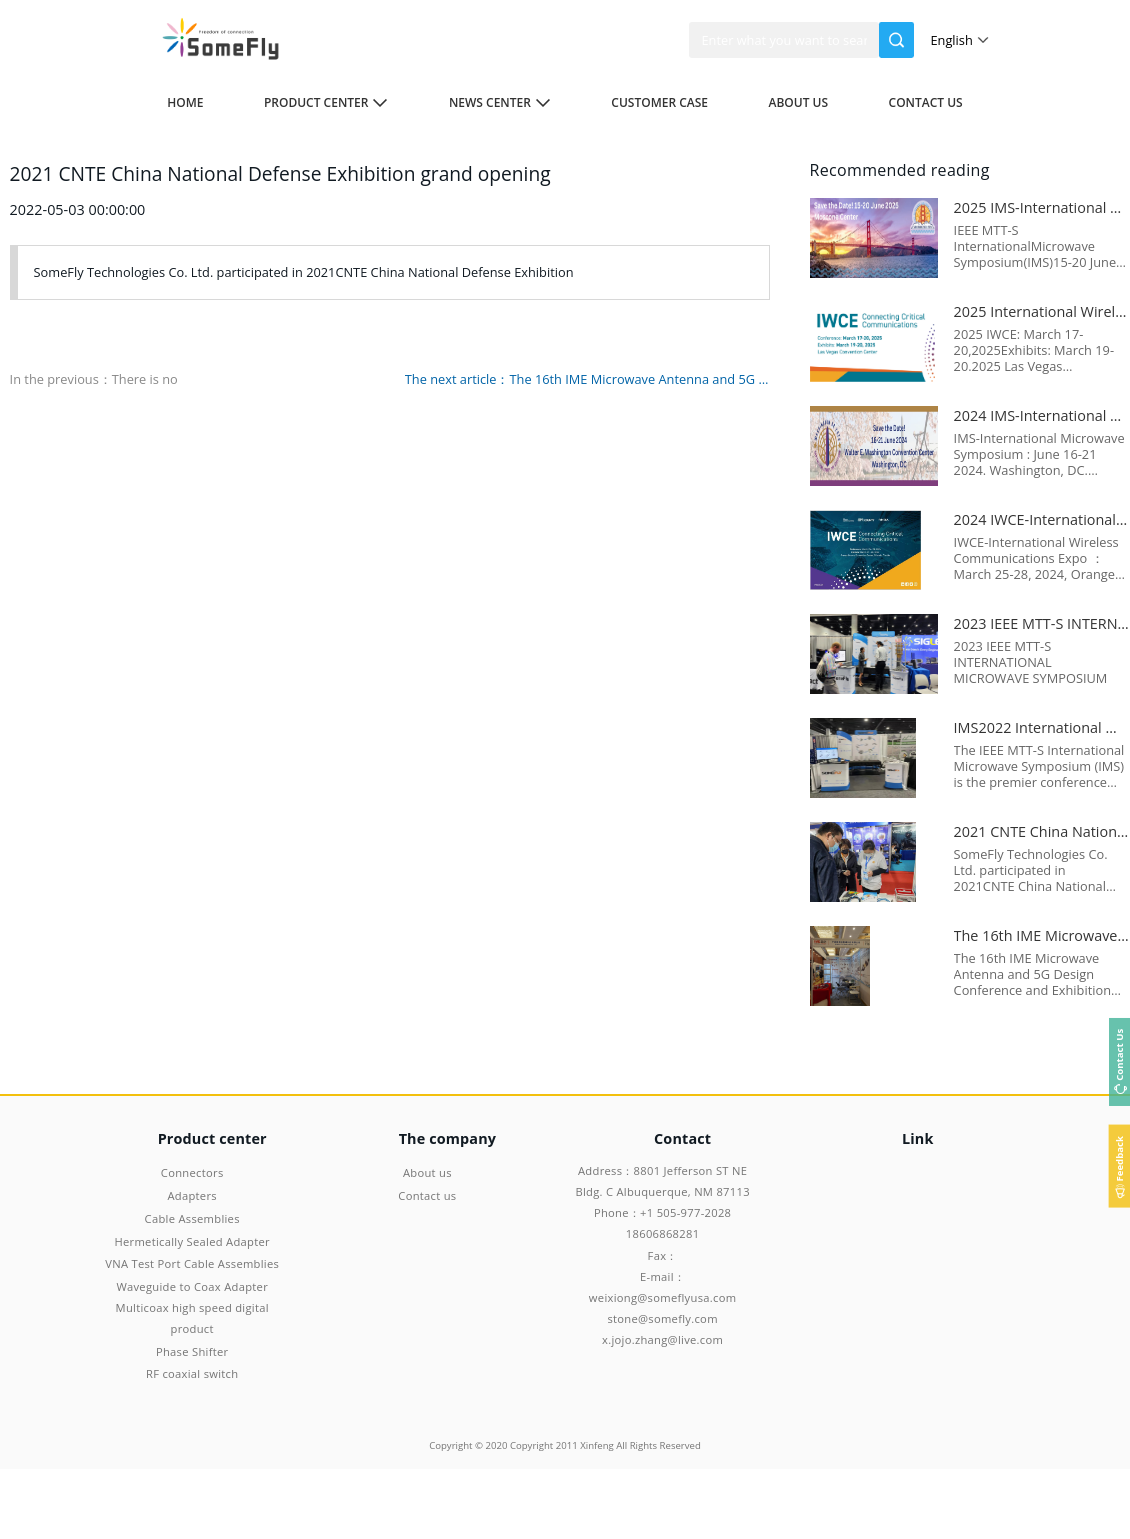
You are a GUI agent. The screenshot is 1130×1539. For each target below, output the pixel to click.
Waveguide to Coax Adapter (192, 1286)
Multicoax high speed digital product (192, 1318)
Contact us (926, 102)
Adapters (191, 1195)
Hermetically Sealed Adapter (192, 1241)
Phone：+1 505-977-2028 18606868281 (662, 1223)
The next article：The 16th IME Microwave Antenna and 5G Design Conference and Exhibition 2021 (587, 379)
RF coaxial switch (192, 1373)
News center (500, 102)
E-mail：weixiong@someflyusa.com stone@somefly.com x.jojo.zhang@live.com (662, 1307)
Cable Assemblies (192, 1218)
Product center (326, 102)
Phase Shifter (192, 1351)
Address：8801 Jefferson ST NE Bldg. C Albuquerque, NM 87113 (662, 1181)
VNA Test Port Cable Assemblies (192, 1263)
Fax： (663, 1255)
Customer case (659, 102)
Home (185, 102)
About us (798, 102)
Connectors (192, 1172)
